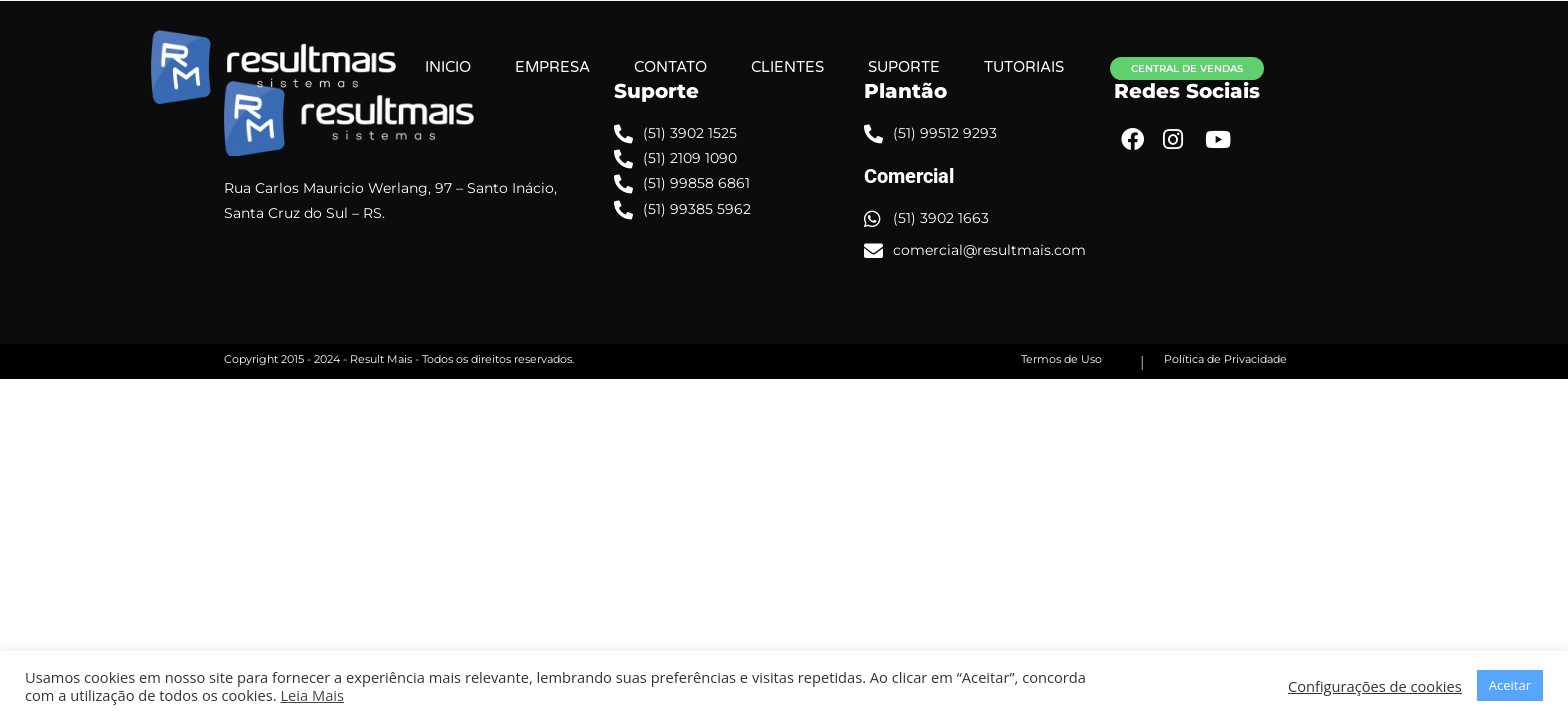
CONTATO (738, 67)
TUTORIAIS (1092, 67)
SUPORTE (972, 67)
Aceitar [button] (1510, 685)
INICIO (516, 67)
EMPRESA (620, 67)
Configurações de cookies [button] (1375, 686)
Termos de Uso (1061, 359)
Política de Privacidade (1225, 359)
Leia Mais (312, 695)
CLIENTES (855, 67)
